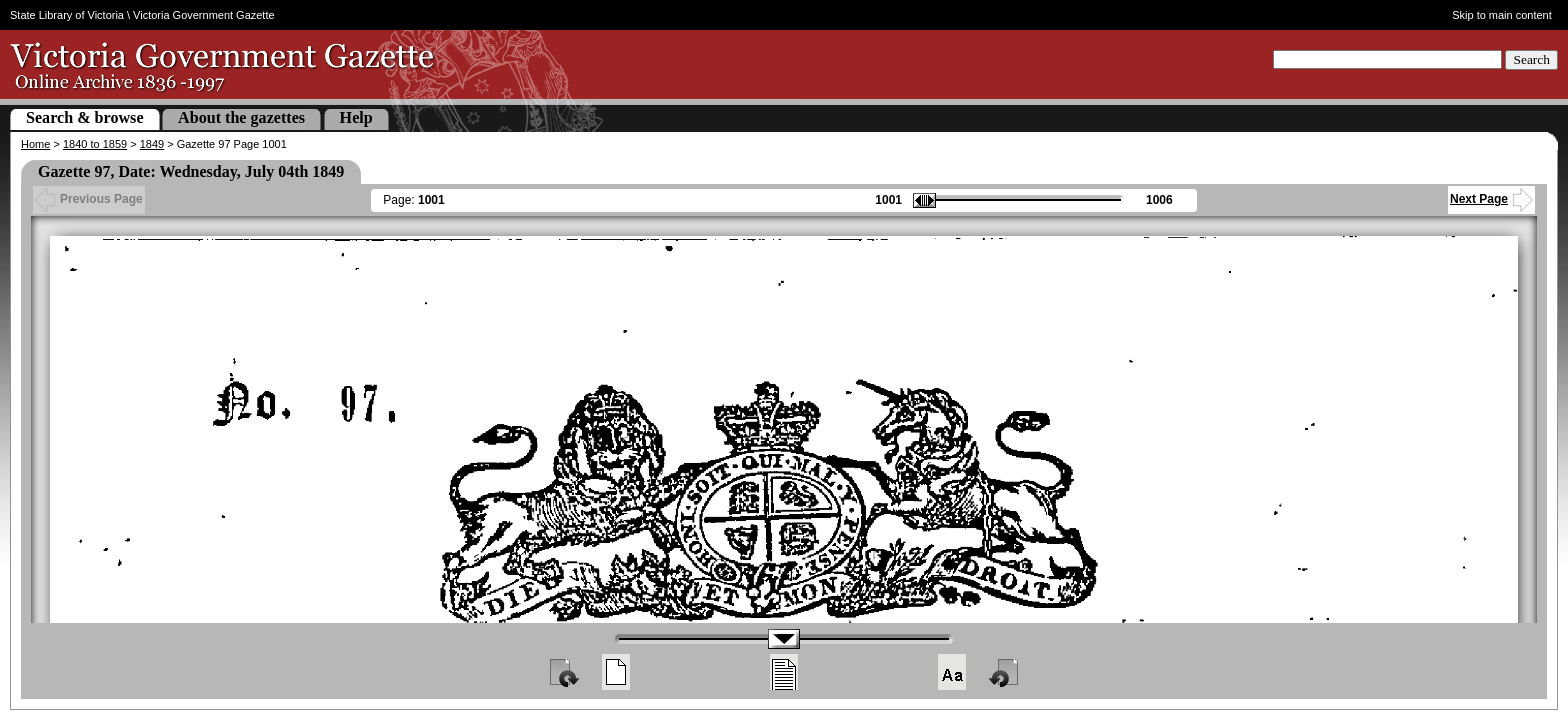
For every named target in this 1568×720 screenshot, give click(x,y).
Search (1531, 59)
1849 (152, 144)
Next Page (1491, 199)
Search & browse (85, 117)
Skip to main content (1502, 15)
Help (356, 117)
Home (35, 144)
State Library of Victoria (67, 15)
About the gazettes (241, 117)
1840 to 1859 (95, 144)
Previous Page (89, 199)
